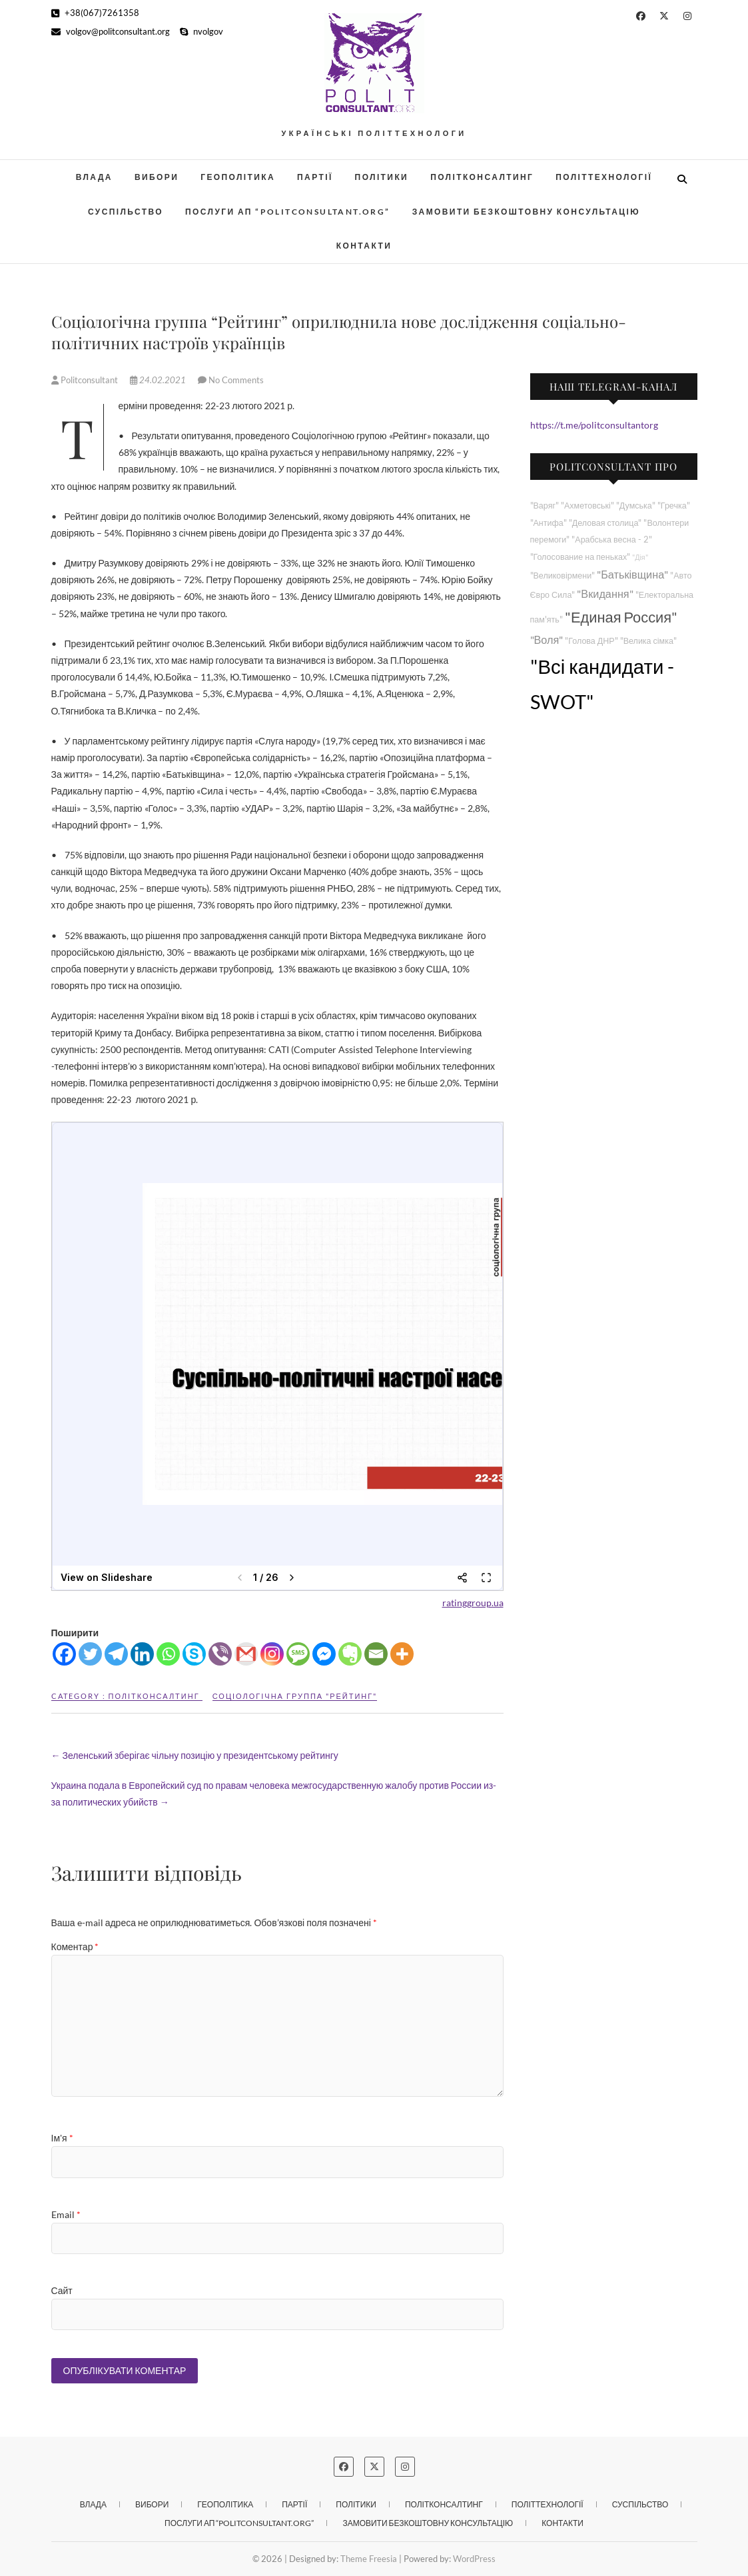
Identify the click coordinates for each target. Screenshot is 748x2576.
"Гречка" (673, 506)
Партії (315, 177)
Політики (382, 177)
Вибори (157, 177)
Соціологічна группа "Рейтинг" (295, 1696)
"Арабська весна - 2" (611, 540)
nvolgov (201, 31)
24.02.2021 (159, 380)
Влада (94, 177)
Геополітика (237, 177)
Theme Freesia (368, 2558)
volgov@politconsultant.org (110, 31)
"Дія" (639, 557)
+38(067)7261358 (95, 12)
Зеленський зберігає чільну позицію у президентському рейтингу (194, 1755)
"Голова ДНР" (591, 641)
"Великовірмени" (562, 576)
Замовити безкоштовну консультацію (526, 212)
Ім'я (62, 2137)
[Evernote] (350, 1654)
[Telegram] (116, 1654)
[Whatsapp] (168, 1654)
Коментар (75, 1946)
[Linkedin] (142, 1654)
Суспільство (125, 212)
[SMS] (298, 1654)
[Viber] (220, 1654)
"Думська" (635, 506)
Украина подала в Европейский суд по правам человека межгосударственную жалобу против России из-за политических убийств (274, 1794)
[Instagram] (272, 1654)
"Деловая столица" (605, 523)
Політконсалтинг (482, 177)
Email (66, 2214)
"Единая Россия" (621, 617)
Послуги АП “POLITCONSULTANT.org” (287, 212)
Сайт (62, 2290)
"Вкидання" (605, 593)
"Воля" (546, 639)
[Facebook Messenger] (324, 1654)
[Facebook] (64, 1654)
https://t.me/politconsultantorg (594, 425)
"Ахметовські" (587, 506)
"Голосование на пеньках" (580, 557)
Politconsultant (85, 380)
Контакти (364, 246)
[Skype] (194, 1654)
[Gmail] (246, 1654)
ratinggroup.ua (473, 1602)
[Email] (376, 1654)
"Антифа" (548, 523)
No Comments (236, 380)
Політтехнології (604, 177)
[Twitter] (90, 1654)
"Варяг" (544, 506)
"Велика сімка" (648, 641)
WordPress (474, 2558)
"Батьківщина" (632, 574)
